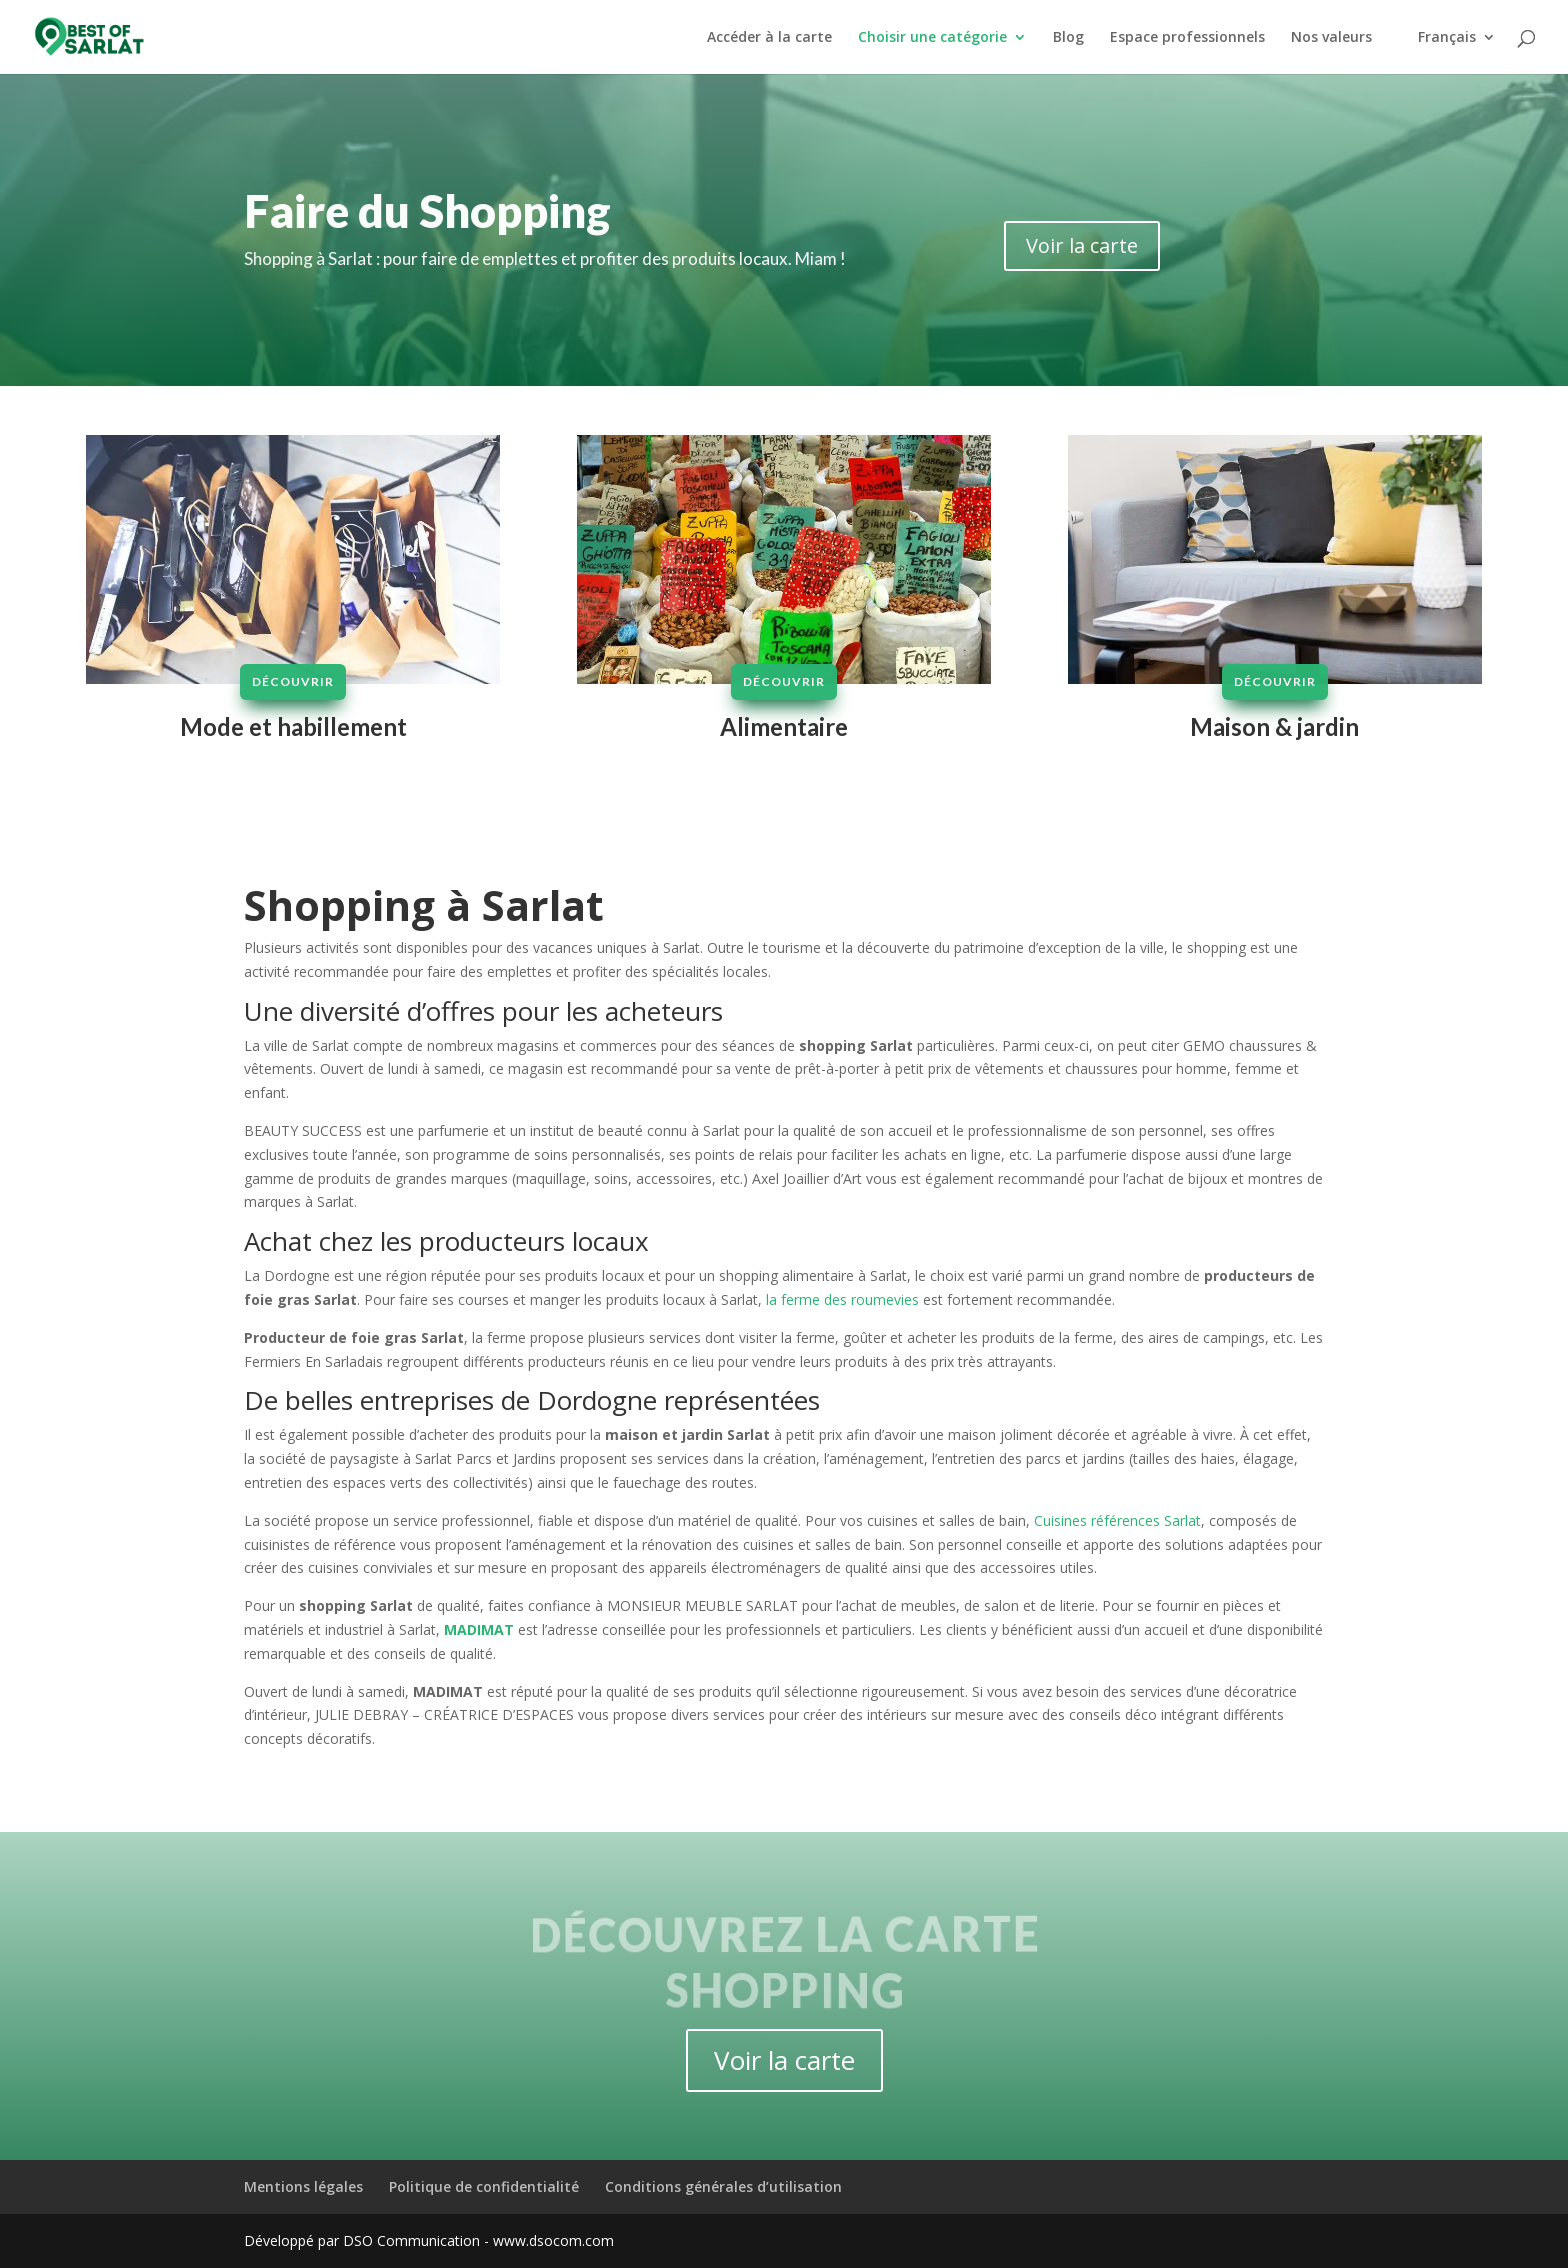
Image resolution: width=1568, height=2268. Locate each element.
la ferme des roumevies (842, 1299)
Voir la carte (1082, 245)
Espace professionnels (1187, 38)
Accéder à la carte (769, 38)
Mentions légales (303, 2186)
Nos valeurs (1331, 38)
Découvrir (293, 681)
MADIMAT (479, 1629)
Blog (1068, 38)
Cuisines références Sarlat (1117, 1520)
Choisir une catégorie (932, 38)
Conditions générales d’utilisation (723, 2186)
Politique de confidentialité (484, 2186)
